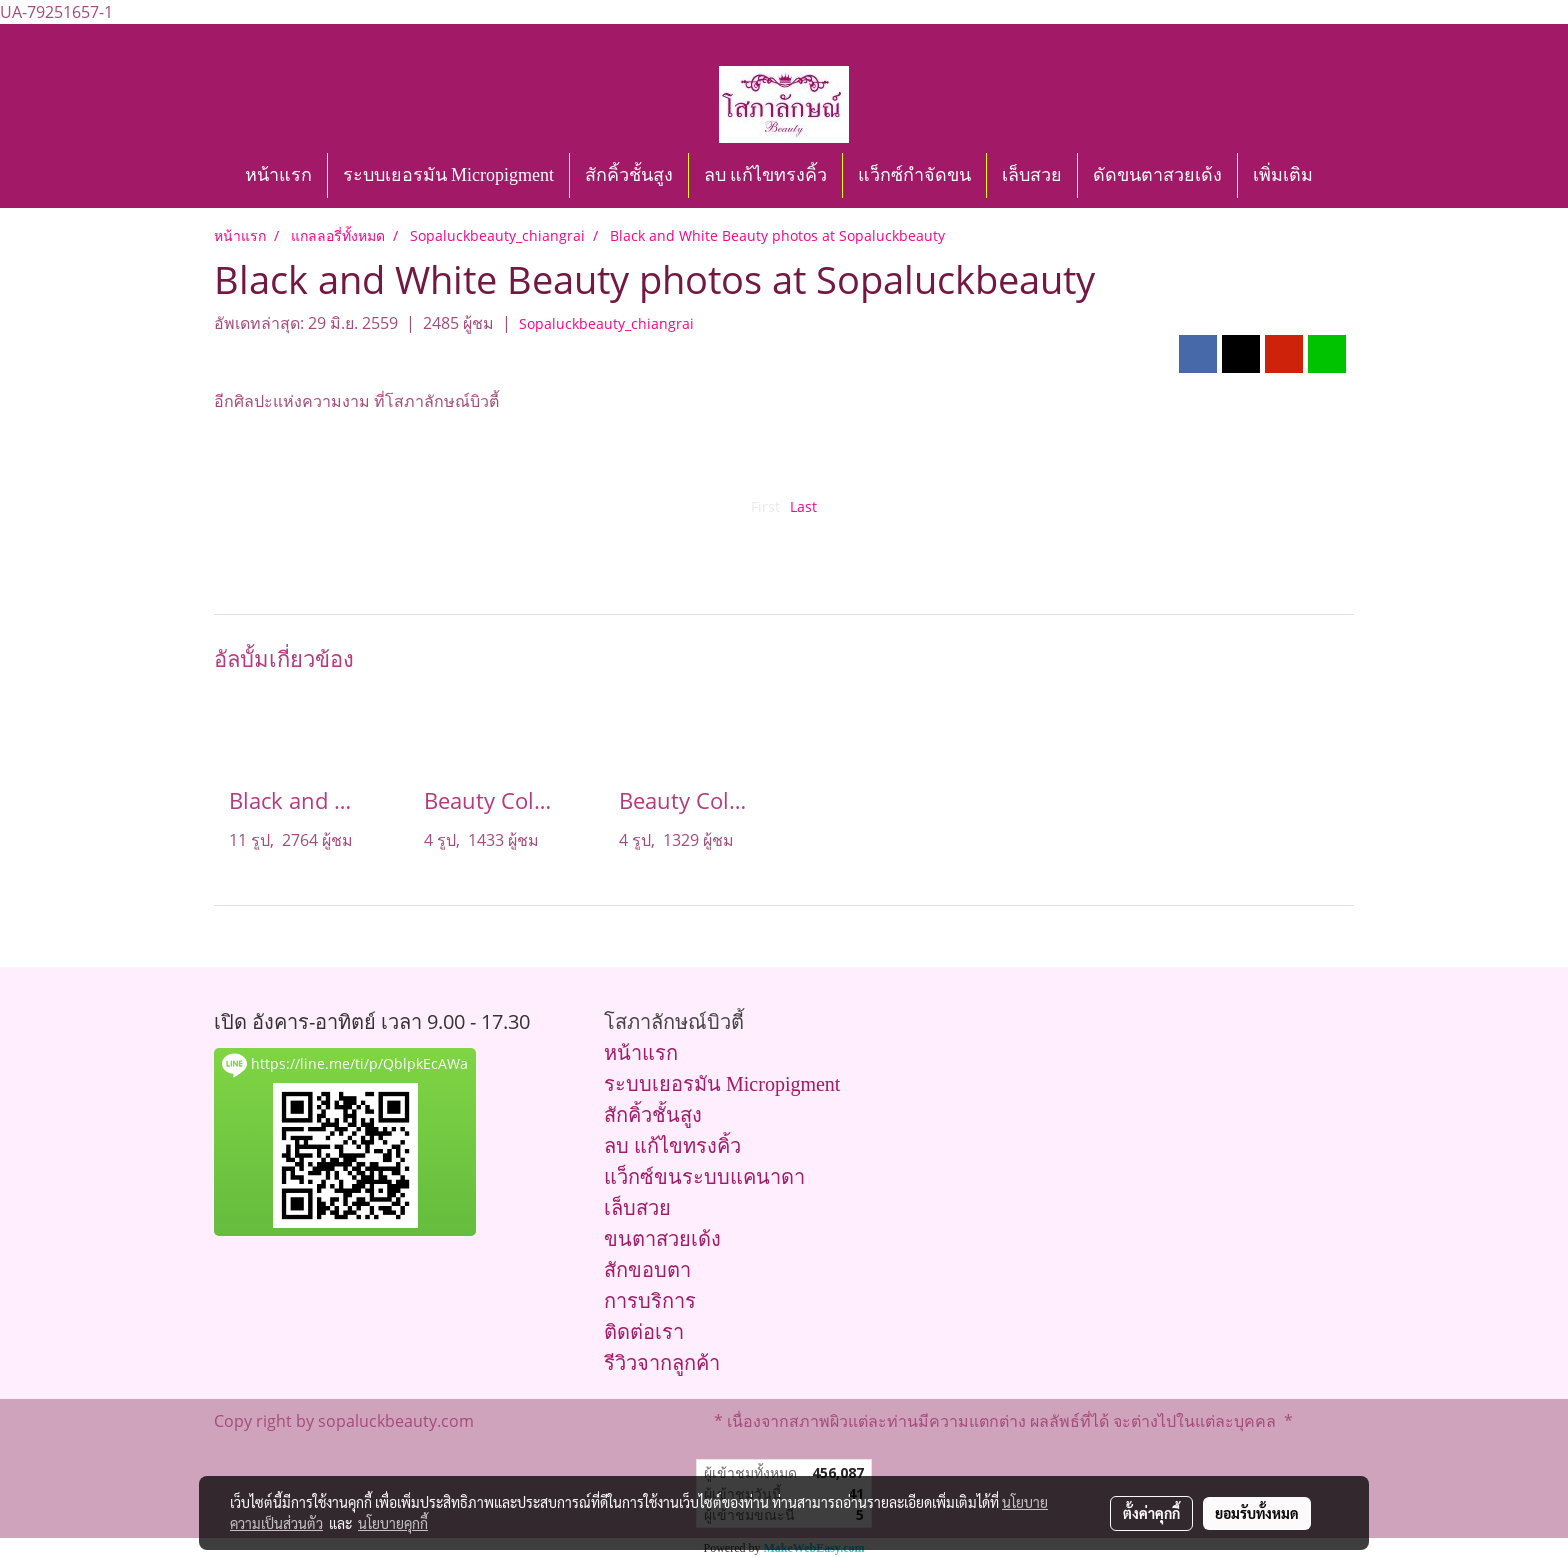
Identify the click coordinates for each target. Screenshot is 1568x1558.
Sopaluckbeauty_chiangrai (606, 323)
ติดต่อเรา (644, 1332)
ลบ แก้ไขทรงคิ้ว (766, 175)
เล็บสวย (1032, 175)
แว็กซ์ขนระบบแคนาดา (704, 1177)
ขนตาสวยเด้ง (662, 1239)
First (765, 506)
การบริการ (650, 1301)
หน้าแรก (278, 175)
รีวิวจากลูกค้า (662, 1363)
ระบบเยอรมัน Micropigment (448, 175)
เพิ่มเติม (1283, 175)
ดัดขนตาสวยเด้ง (1157, 175)
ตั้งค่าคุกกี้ (1151, 1513)
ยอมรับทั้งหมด (1257, 1513)
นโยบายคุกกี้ (393, 1523)
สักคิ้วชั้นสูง (629, 175)
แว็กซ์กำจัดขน (914, 175)
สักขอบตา (647, 1270)
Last (803, 506)
